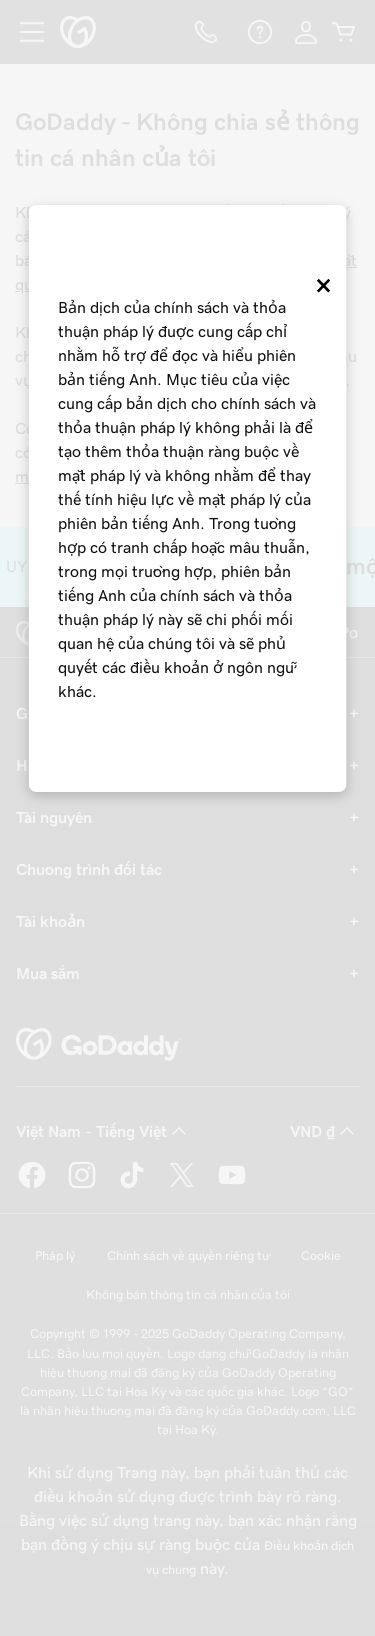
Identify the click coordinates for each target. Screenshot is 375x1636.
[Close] (322, 293)
